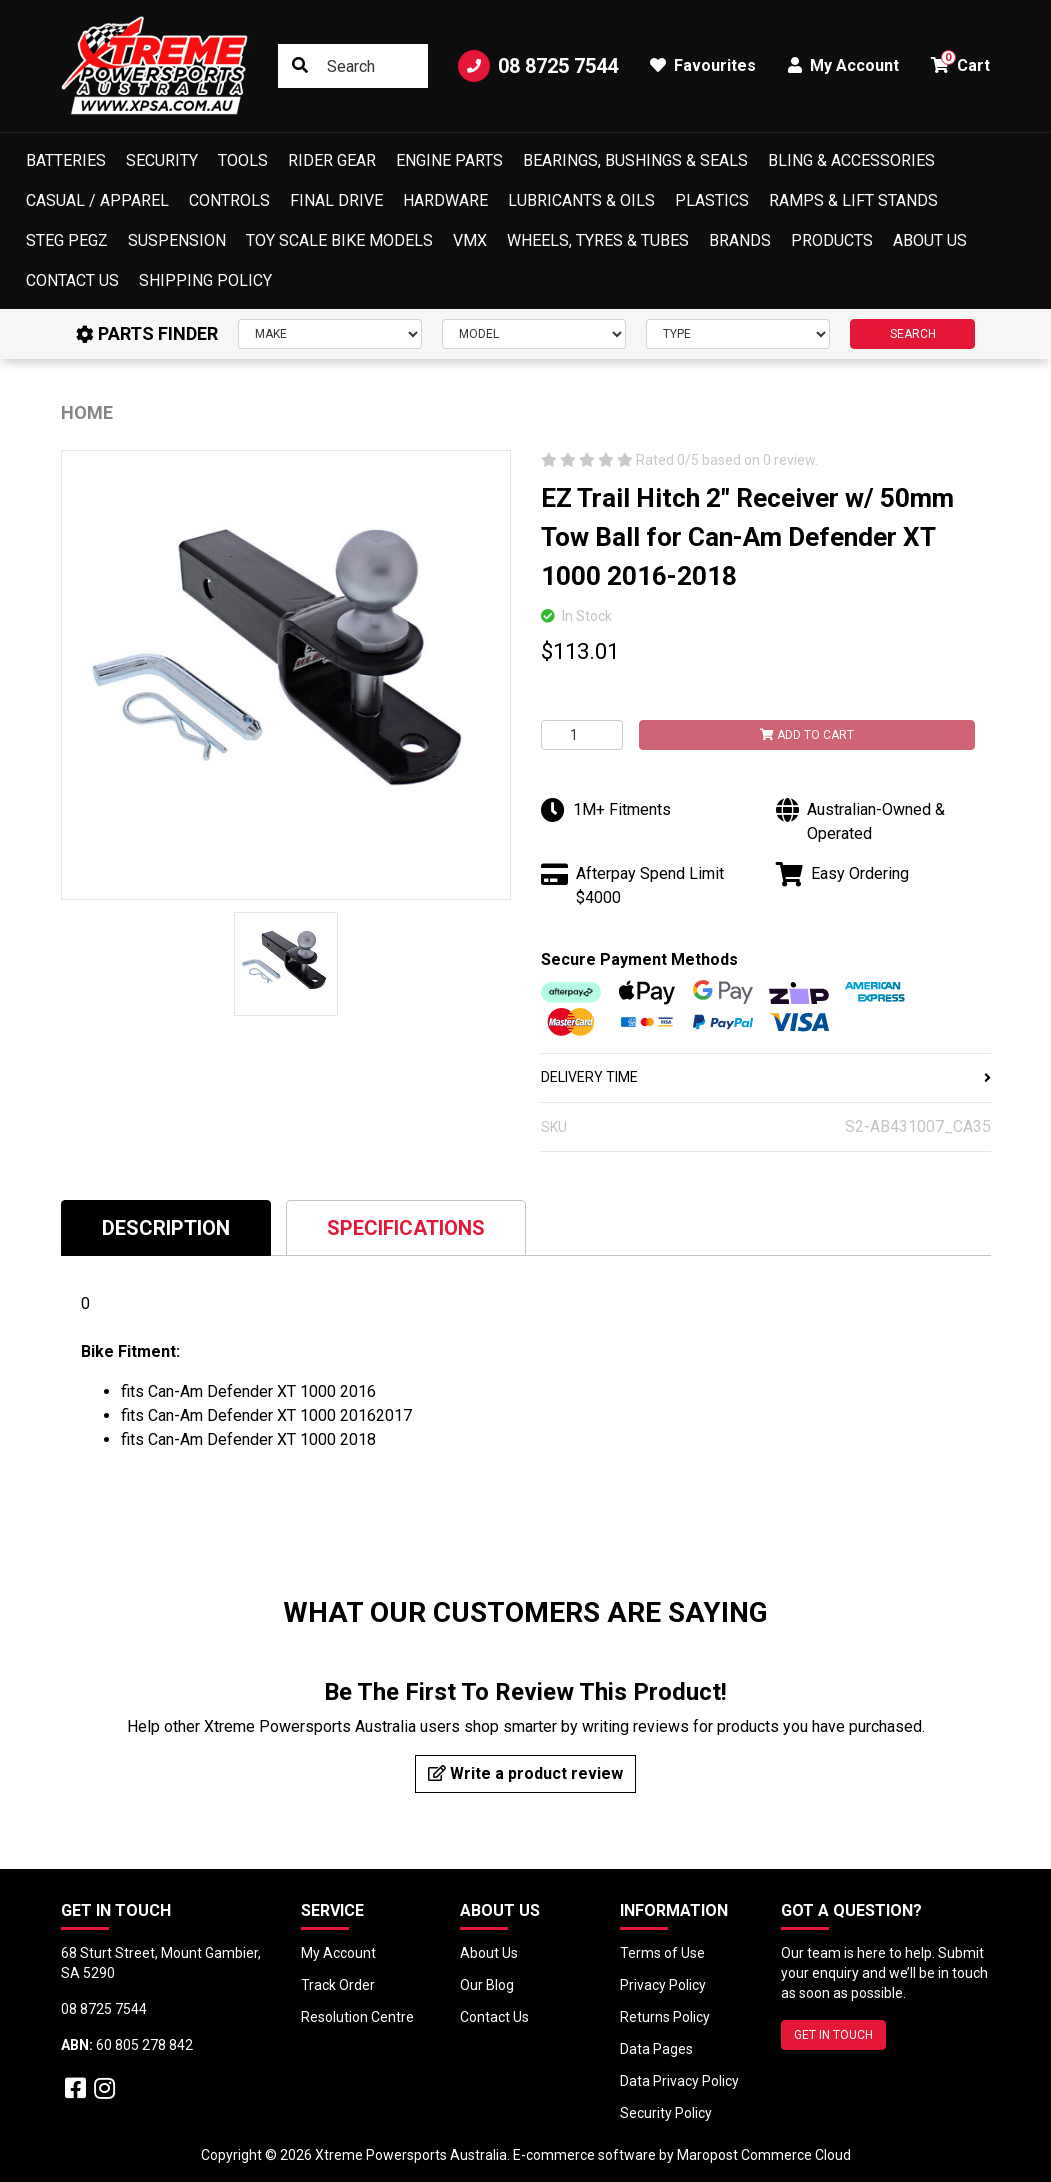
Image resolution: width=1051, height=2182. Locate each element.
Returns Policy (665, 2017)
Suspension (177, 240)
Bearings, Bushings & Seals (635, 160)
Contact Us (72, 280)
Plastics (712, 200)
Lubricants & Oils (581, 200)
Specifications (406, 1228)
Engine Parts (449, 160)
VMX (470, 240)
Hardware (445, 200)
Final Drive (336, 200)
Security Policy (666, 2113)
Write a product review (525, 1773)
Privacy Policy (663, 1985)
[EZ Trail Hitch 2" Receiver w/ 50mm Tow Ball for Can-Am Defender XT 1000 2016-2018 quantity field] (582, 735)
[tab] (166, 1227)
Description (166, 1228)
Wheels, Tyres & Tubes (598, 240)
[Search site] (300, 66)
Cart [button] (960, 62)
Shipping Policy (205, 280)
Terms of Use (662, 1953)
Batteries (66, 160)
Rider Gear (332, 160)
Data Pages (656, 2049)
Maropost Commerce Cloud (764, 2155)
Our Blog (487, 1985)
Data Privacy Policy (679, 2081)
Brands (740, 240)
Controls (229, 200)
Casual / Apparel (97, 200)
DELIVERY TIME (766, 1077)
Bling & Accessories (851, 160)
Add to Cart (807, 735)
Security (162, 160)
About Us (930, 240)
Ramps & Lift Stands (853, 200)
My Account (338, 1953)
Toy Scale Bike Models (339, 240)
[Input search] (352, 66)
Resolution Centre (357, 2017)
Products (832, 240)
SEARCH (913, 334)
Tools (243, 160)
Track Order (338, 1985)
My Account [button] (843, 65)
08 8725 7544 (538, 66)
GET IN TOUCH (833, 2035)
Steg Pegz (67, 240)
